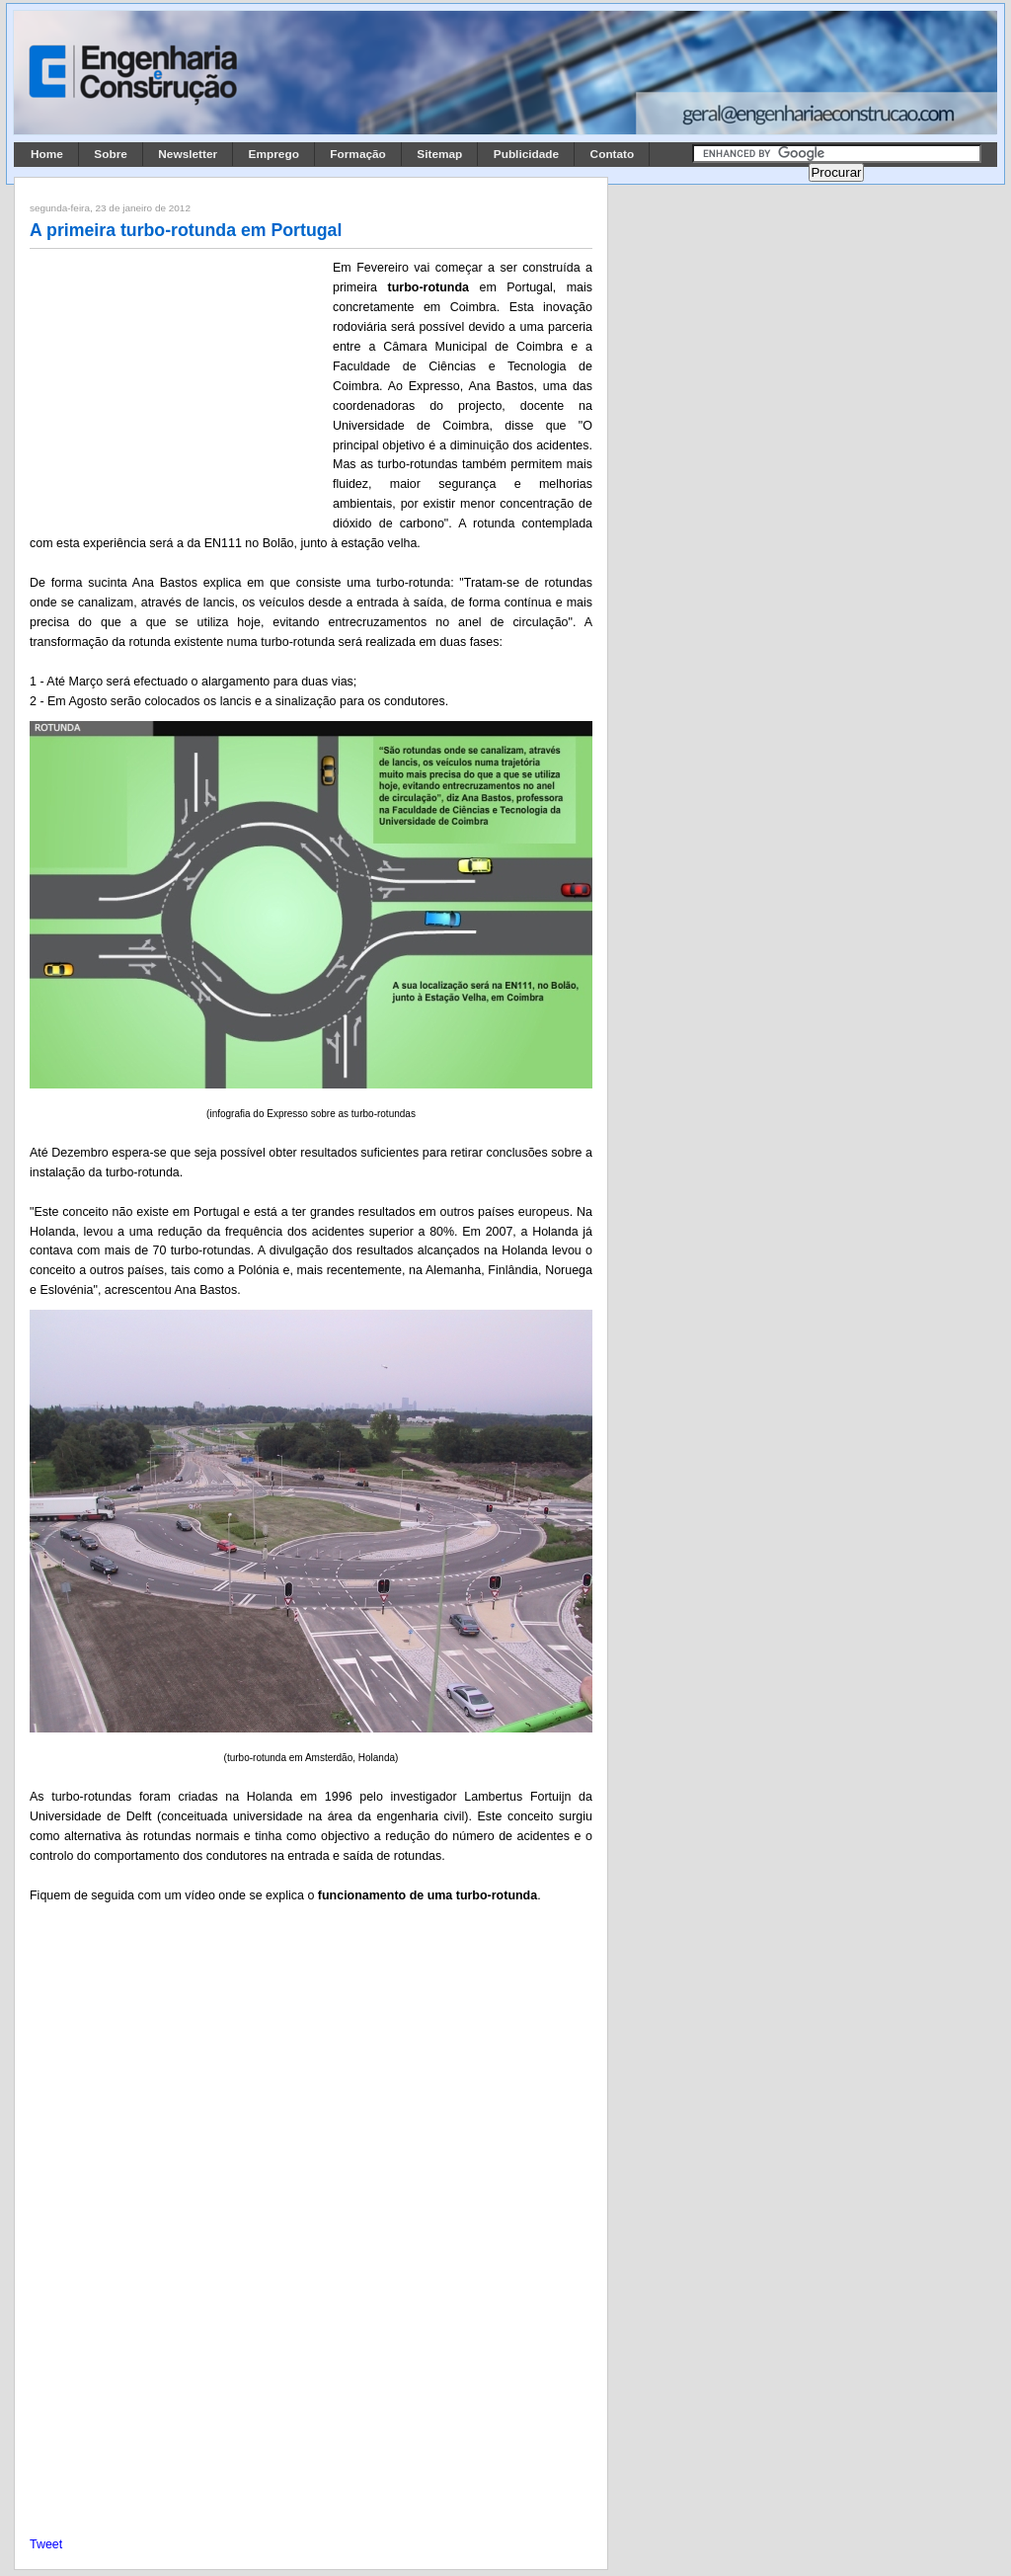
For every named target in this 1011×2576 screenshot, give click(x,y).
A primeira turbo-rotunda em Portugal (186, 230)
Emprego (274, 154)
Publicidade (526, 154)
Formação (358, 154)
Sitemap (439, 154)
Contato (612, 154)
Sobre (110, 154)
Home (47, 154)
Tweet (46, 2544)
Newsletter (187, 154)
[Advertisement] (178, 388)
